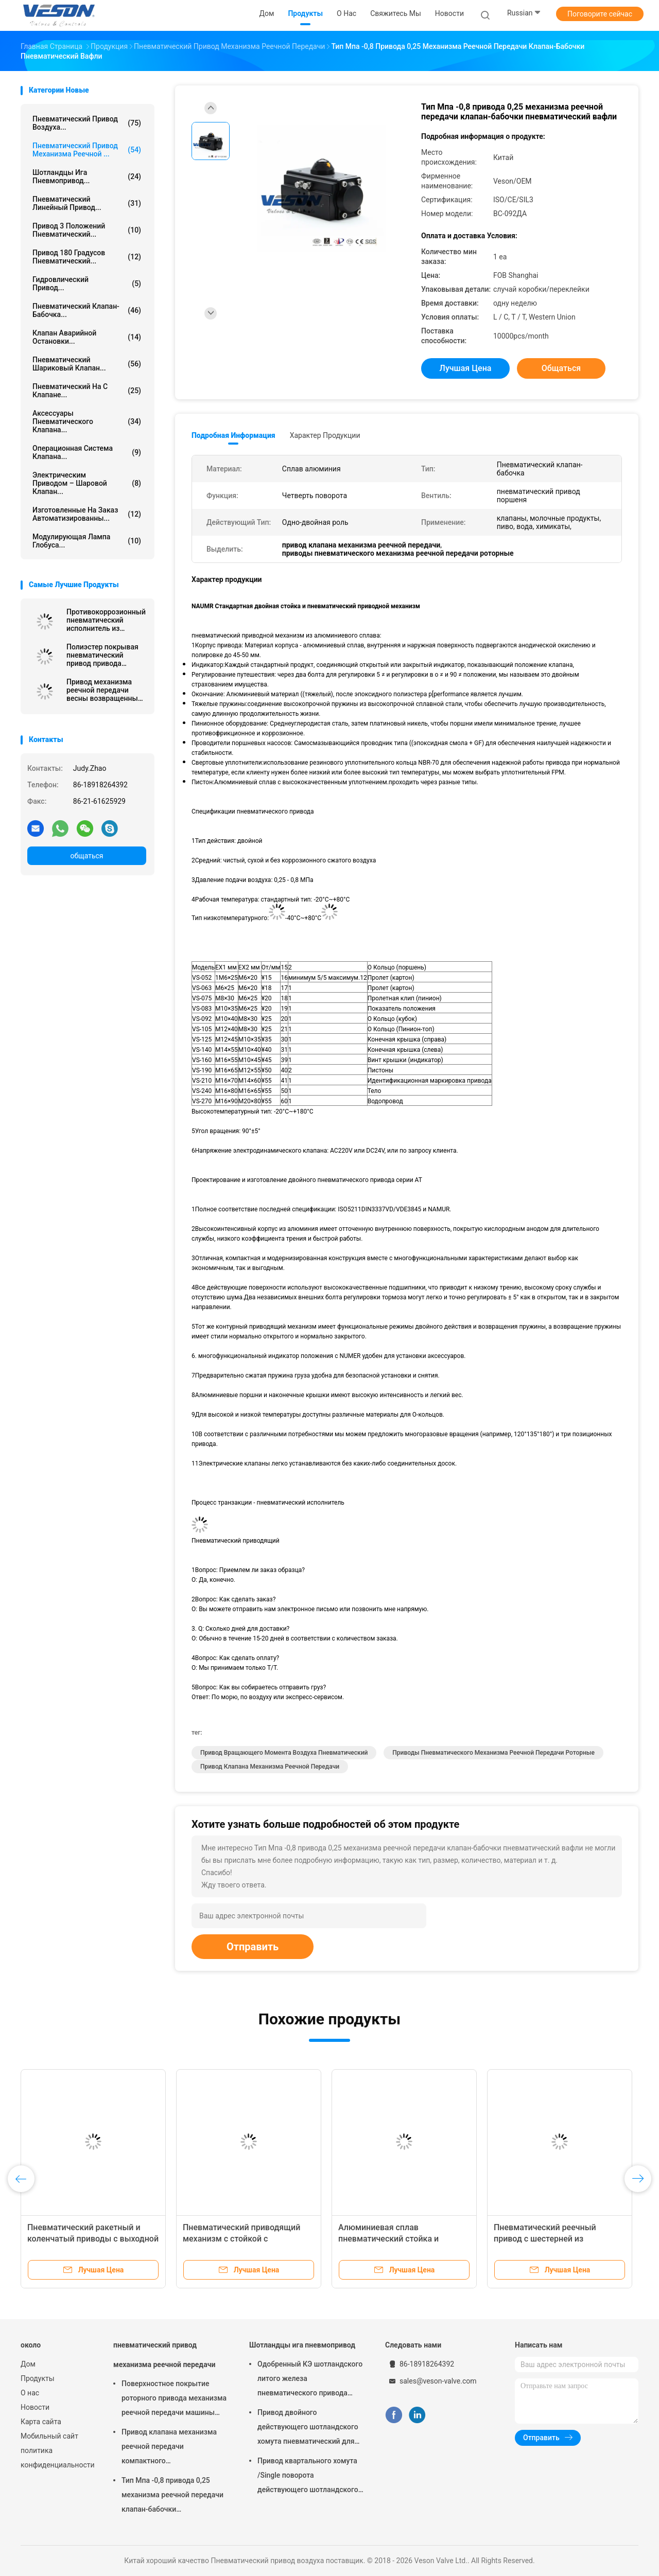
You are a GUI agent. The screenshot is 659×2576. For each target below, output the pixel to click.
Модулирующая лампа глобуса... (86, 541)
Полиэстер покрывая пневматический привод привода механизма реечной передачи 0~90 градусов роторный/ (102, 655)
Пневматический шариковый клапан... (86, 364)
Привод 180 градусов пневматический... (86, 257)
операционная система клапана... (86, 452)
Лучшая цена (466, 368)
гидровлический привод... (86, 283)
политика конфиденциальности (57, 2457)
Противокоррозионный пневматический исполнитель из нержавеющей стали (106, 620)
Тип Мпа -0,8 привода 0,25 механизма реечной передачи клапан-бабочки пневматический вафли (172, 2496)
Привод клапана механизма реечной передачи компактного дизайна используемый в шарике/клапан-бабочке (169, 2448)
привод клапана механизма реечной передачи (269, 1766)
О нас (30, 2393)
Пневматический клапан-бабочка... (86, 310)
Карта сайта (41, 2422)
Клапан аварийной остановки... (86, 337)
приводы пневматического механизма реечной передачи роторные (493, 1752)
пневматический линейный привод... (86, 203)
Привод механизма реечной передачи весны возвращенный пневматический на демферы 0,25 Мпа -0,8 (105, 690)
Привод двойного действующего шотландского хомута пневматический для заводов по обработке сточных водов (310, 2428)
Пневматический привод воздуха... (86, 123)
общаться (86, 856)
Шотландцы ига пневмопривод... (86, 176)
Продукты (38, 2378)
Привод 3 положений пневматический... (86, 230)
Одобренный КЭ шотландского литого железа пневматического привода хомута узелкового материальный (309, 2380)
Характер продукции (325, 435)
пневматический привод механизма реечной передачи (164, 2355)
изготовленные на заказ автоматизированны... (86, 514)
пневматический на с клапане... (86, 390)
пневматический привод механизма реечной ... (86, 150)
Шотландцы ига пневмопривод (302, 2345)
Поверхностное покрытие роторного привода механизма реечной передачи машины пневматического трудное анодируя (174, 2399)
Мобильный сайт (49, 2436)
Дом (28, 2364)
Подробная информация (233, 435)
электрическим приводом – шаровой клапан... (86, 483)
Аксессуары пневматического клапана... (86, 421)
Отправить (253, 1946)
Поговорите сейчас (599, 14)
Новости (35, 2407)
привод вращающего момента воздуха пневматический (284, 1752)
